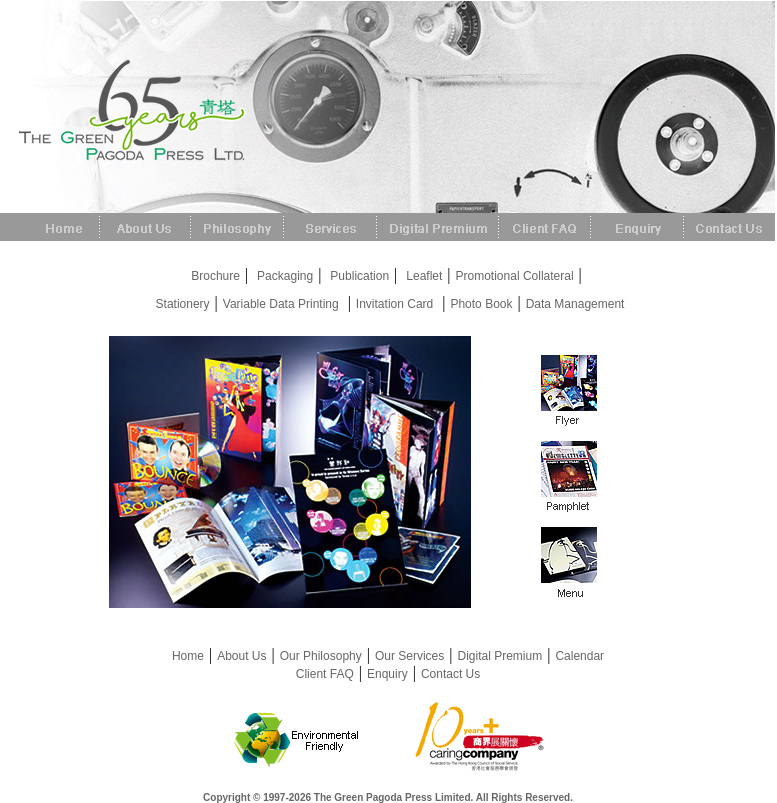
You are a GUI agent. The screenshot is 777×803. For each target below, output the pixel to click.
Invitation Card (394, 304)
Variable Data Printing (281, 304)
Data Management (575, 304)
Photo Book (481, 304)
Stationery (183, 304)
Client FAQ (325, 674)
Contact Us (450, 674)
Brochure (215, 276)
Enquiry (387, 674)
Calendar (579, 656)
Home (188, 656)
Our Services (409, 656)
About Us (241, 656)
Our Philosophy (321, 656)
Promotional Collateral (515, 276)
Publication (359, 276)
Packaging (285, 276)
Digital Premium (500, 656)
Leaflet (424, 276)
